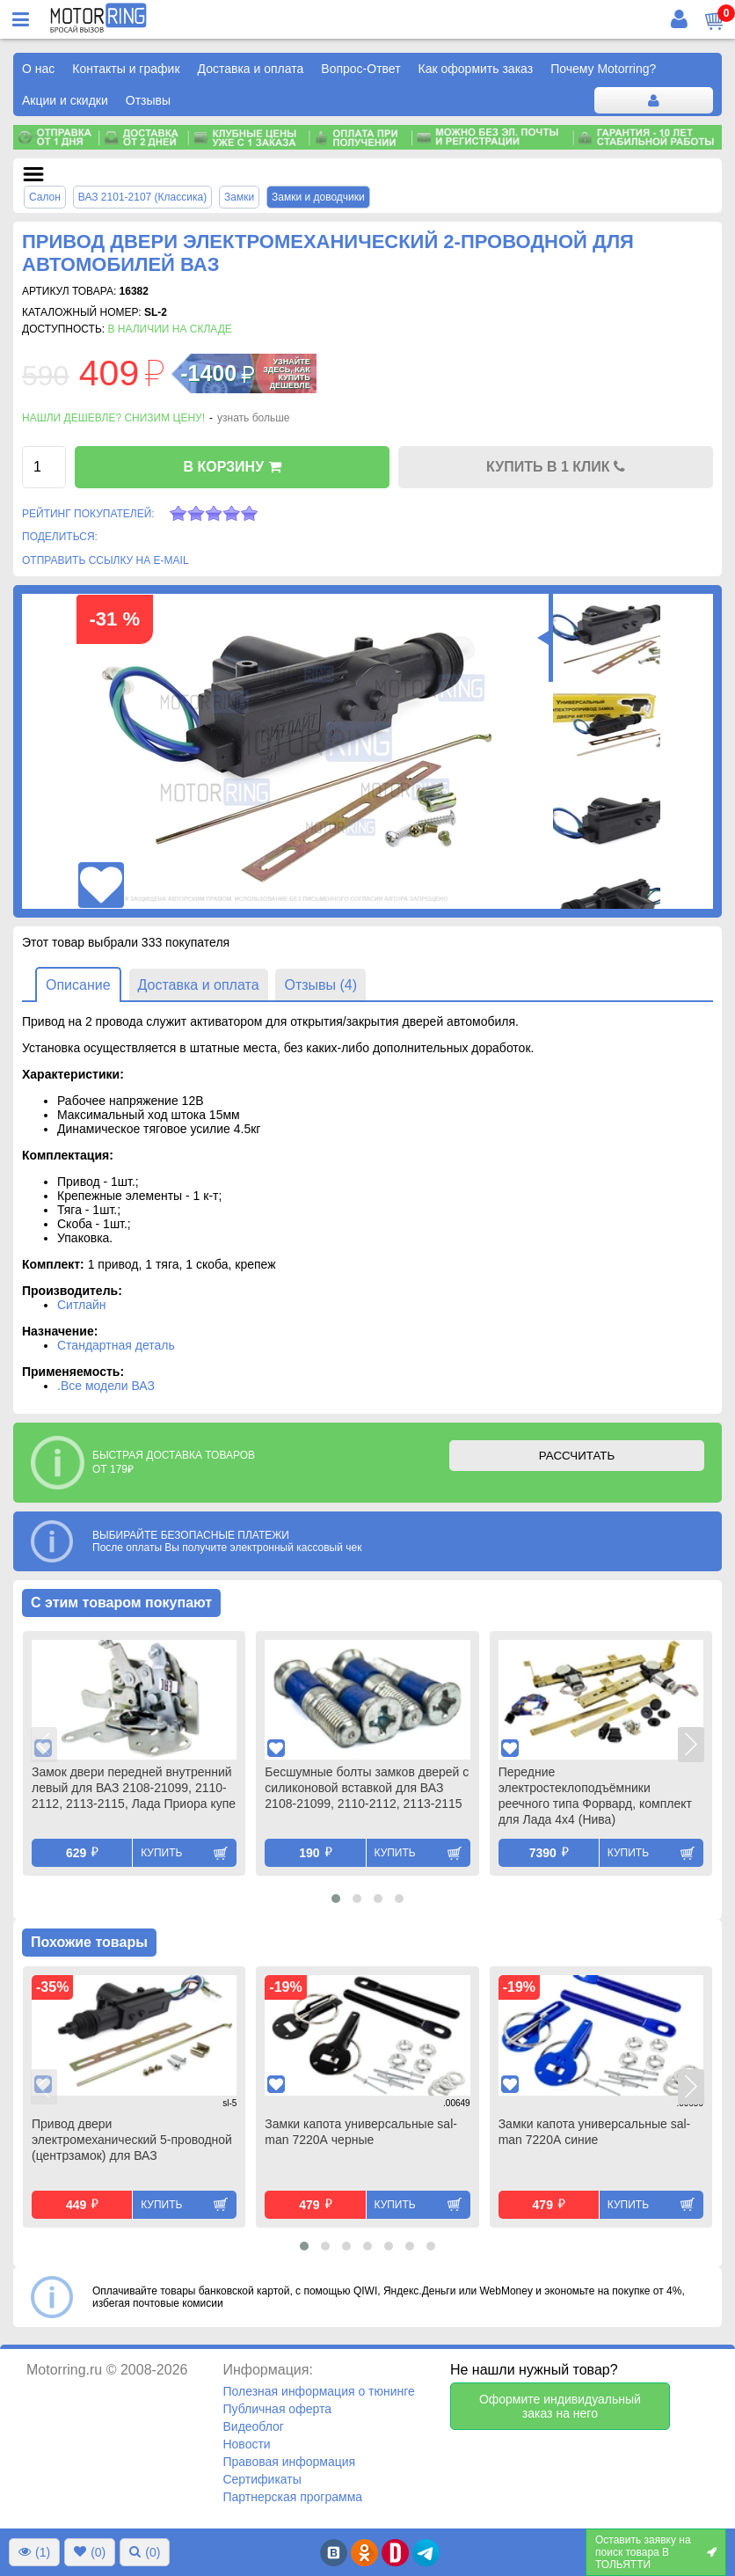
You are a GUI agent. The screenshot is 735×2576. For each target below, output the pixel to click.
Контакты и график (125, 69)
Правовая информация (288, 2462)
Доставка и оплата (251, 69)
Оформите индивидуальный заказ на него (560, 2406)
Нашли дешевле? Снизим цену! (113, 418)
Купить (161, 1853)
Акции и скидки (65, 100)
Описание (78, 984)
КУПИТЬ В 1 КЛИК (555, 466)
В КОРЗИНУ (231, 466)
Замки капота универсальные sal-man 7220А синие (594, 2132)
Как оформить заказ (476, 69)
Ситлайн (81, 1305)
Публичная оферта (276, 2409)
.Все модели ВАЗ (106, 1386)
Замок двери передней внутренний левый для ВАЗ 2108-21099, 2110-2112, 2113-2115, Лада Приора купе (134, 1788)
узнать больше (253, 418)
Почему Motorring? (603, 69)
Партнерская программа (292, 2497)
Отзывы (148, 100)
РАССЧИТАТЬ (577, 1455)
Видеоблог (253, 2426)
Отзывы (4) (320, 984)
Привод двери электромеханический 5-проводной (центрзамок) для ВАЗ (132, 2140)
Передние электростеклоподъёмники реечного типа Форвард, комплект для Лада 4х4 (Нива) (595, 1795)
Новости (246, 2444)
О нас (38, 69)
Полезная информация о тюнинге (318, 2391)
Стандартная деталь (116, 1345)
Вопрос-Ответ (360, 69)
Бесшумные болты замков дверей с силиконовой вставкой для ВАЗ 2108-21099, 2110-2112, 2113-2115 (367, 1788)
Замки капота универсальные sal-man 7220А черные (361, 2132)
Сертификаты (261, 2479)
